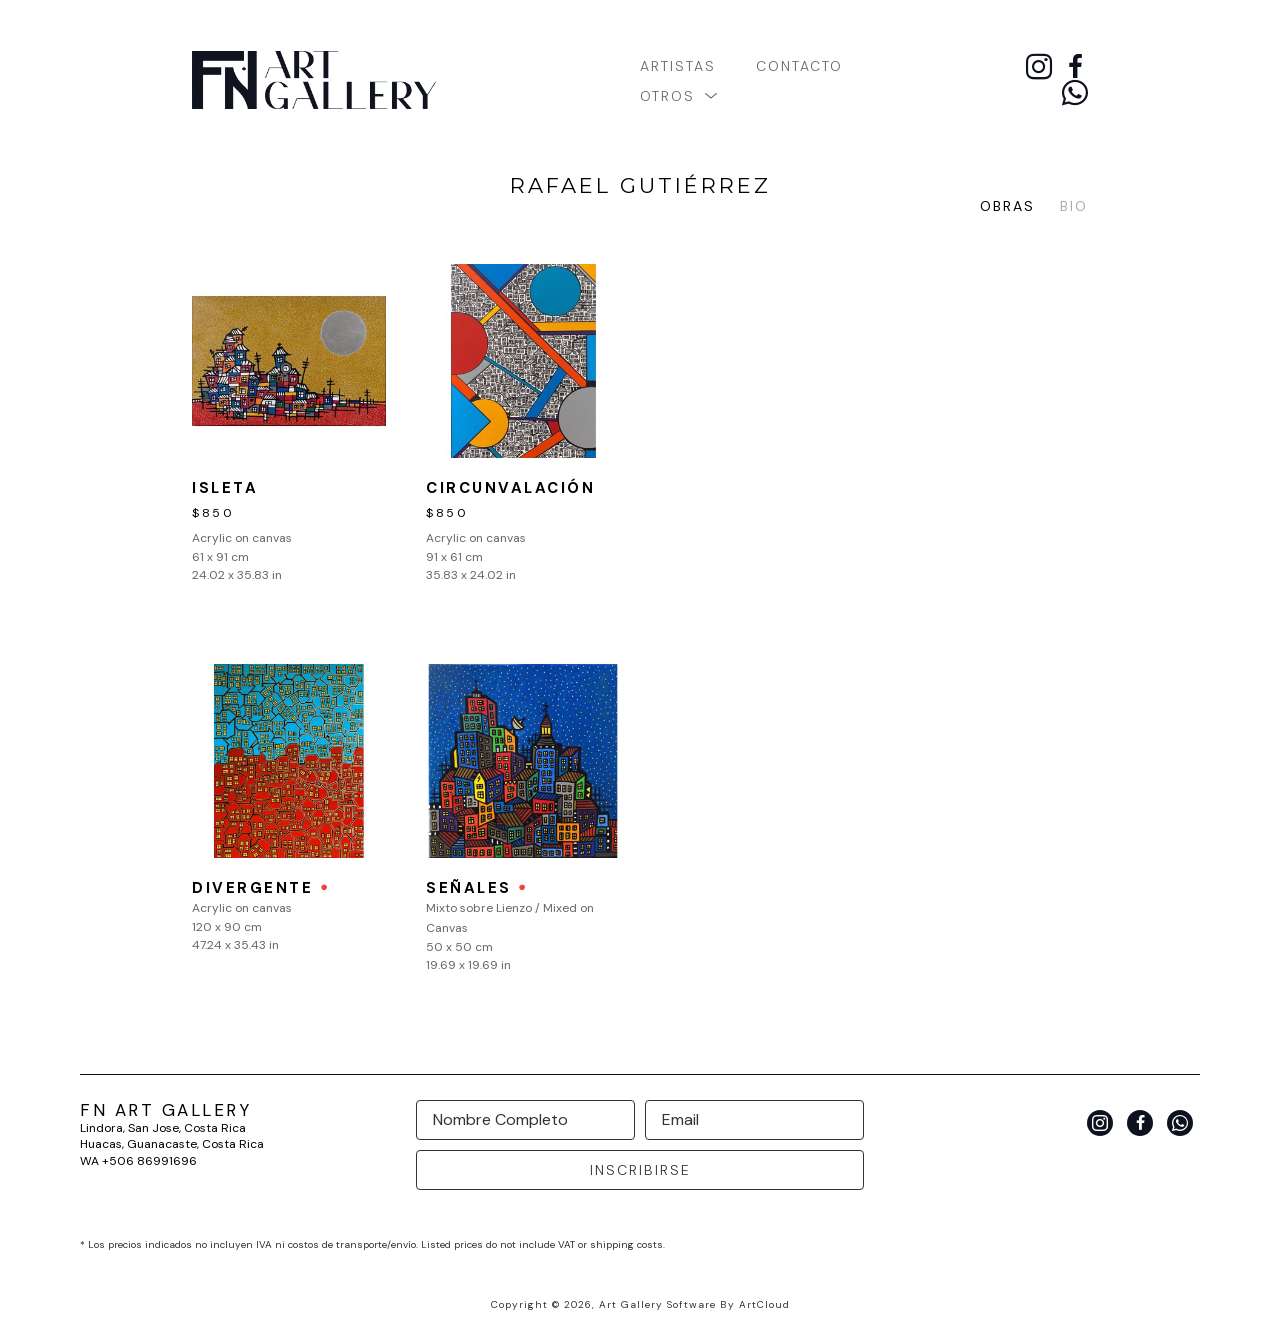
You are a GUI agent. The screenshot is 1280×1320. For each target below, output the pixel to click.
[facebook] (1075, 67)
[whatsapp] (1075, 93)
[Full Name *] (525, 1120)
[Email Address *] (754, 1120)
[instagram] (1039, 67)
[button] (679, 95)
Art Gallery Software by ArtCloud (694, 1304)
